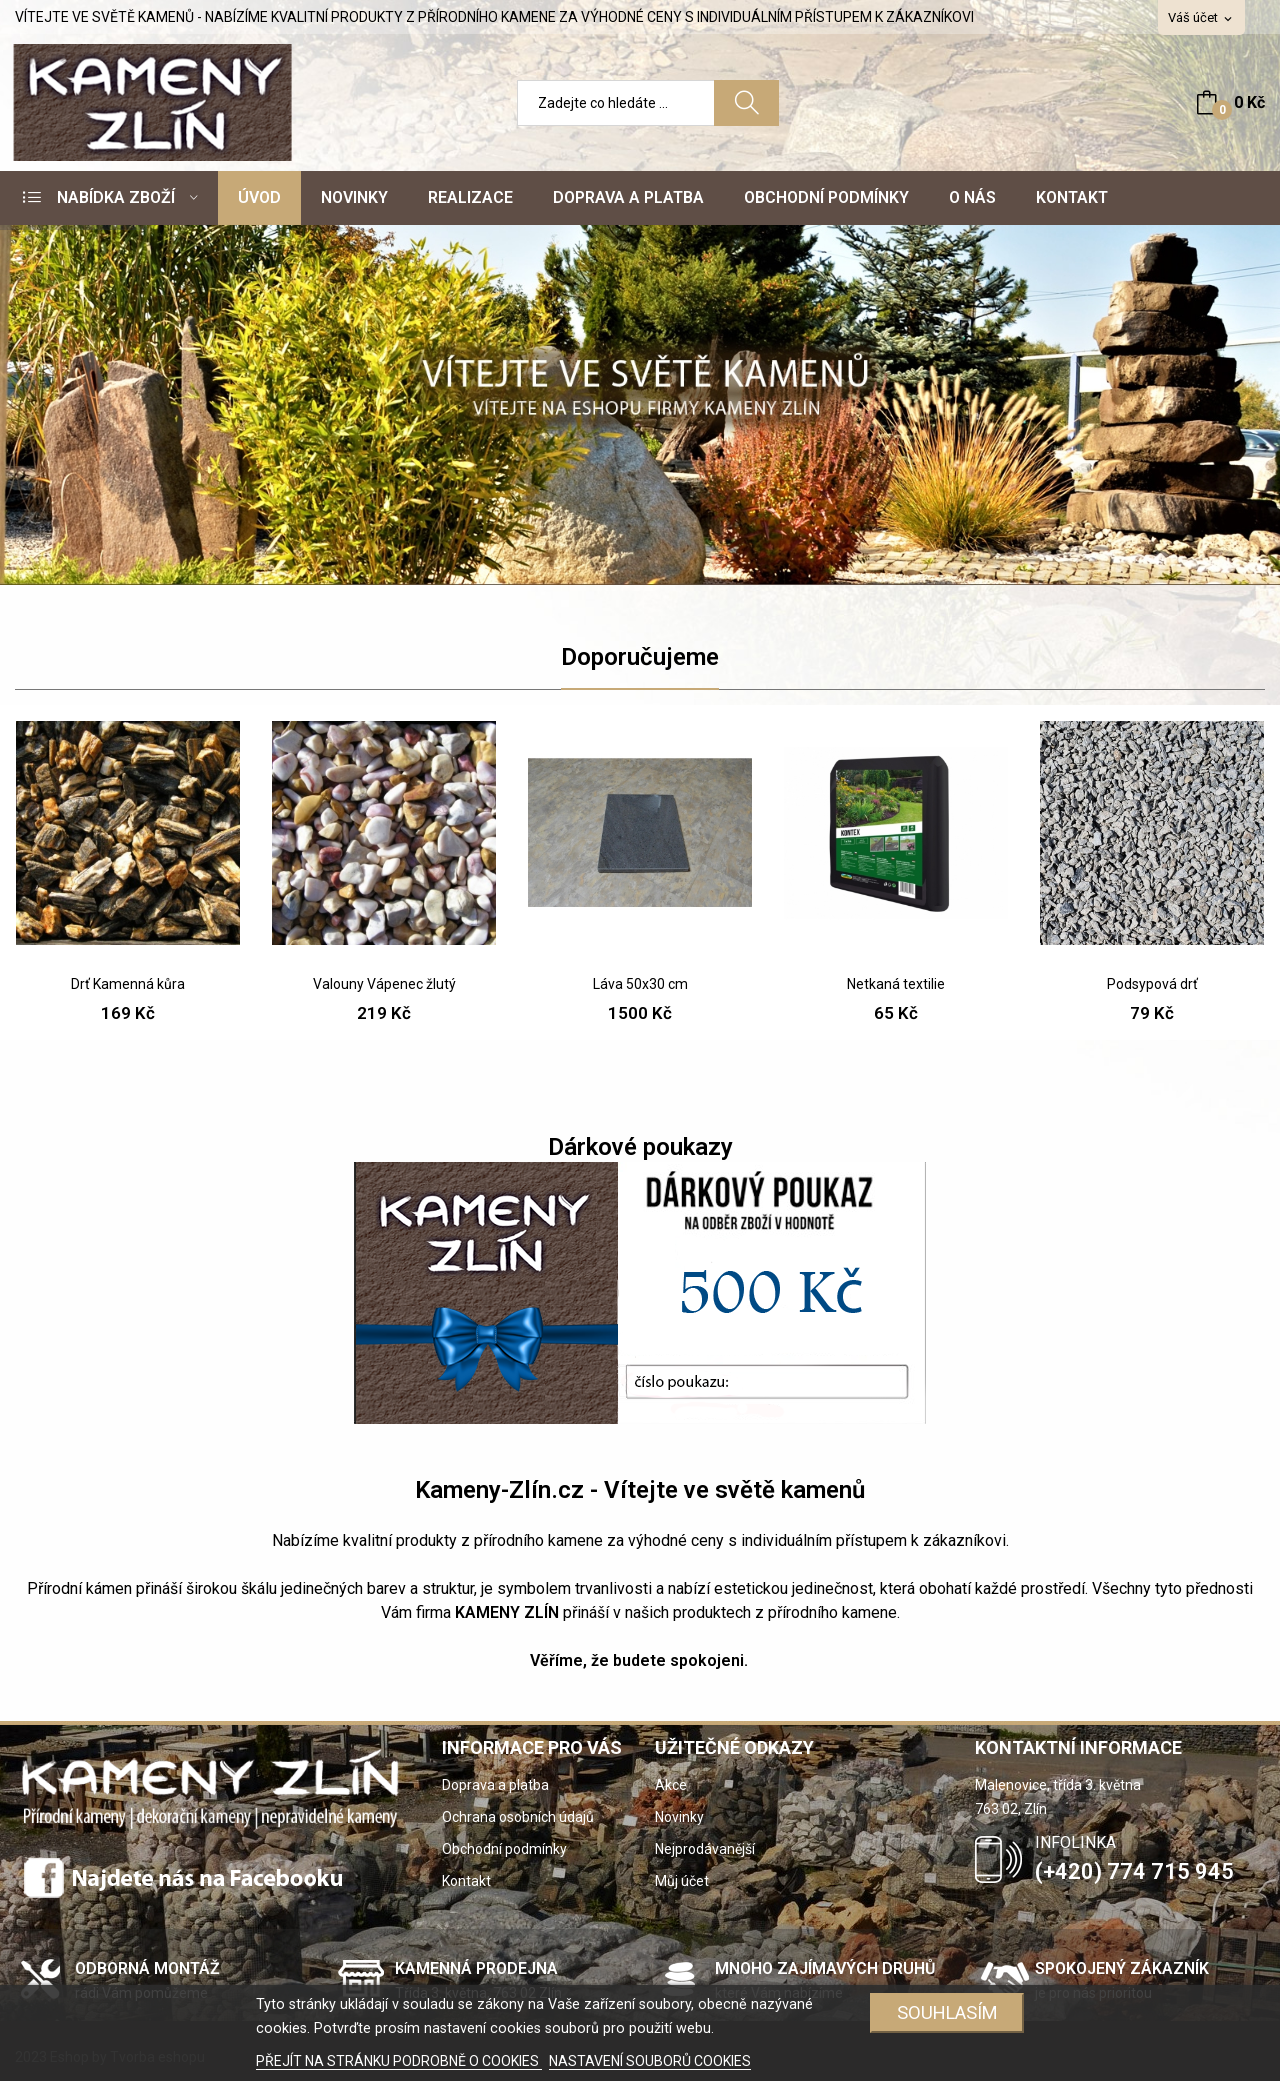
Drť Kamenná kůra (128, 984)
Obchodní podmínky (504, 1849)
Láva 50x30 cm (640, 984)
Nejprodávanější (705, 1849)
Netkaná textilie (896, 984)
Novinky (679, 1817)
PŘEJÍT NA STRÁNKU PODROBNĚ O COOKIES (399, 2061)
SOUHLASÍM (947, 2012)
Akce (671, 1785)
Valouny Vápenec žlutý (384, 984)
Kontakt (466, 1881)
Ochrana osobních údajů (518, 1817)
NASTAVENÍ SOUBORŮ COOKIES (650, 2061)
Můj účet (682, 1881)
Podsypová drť (1152, 984)
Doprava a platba (495, 1785)
